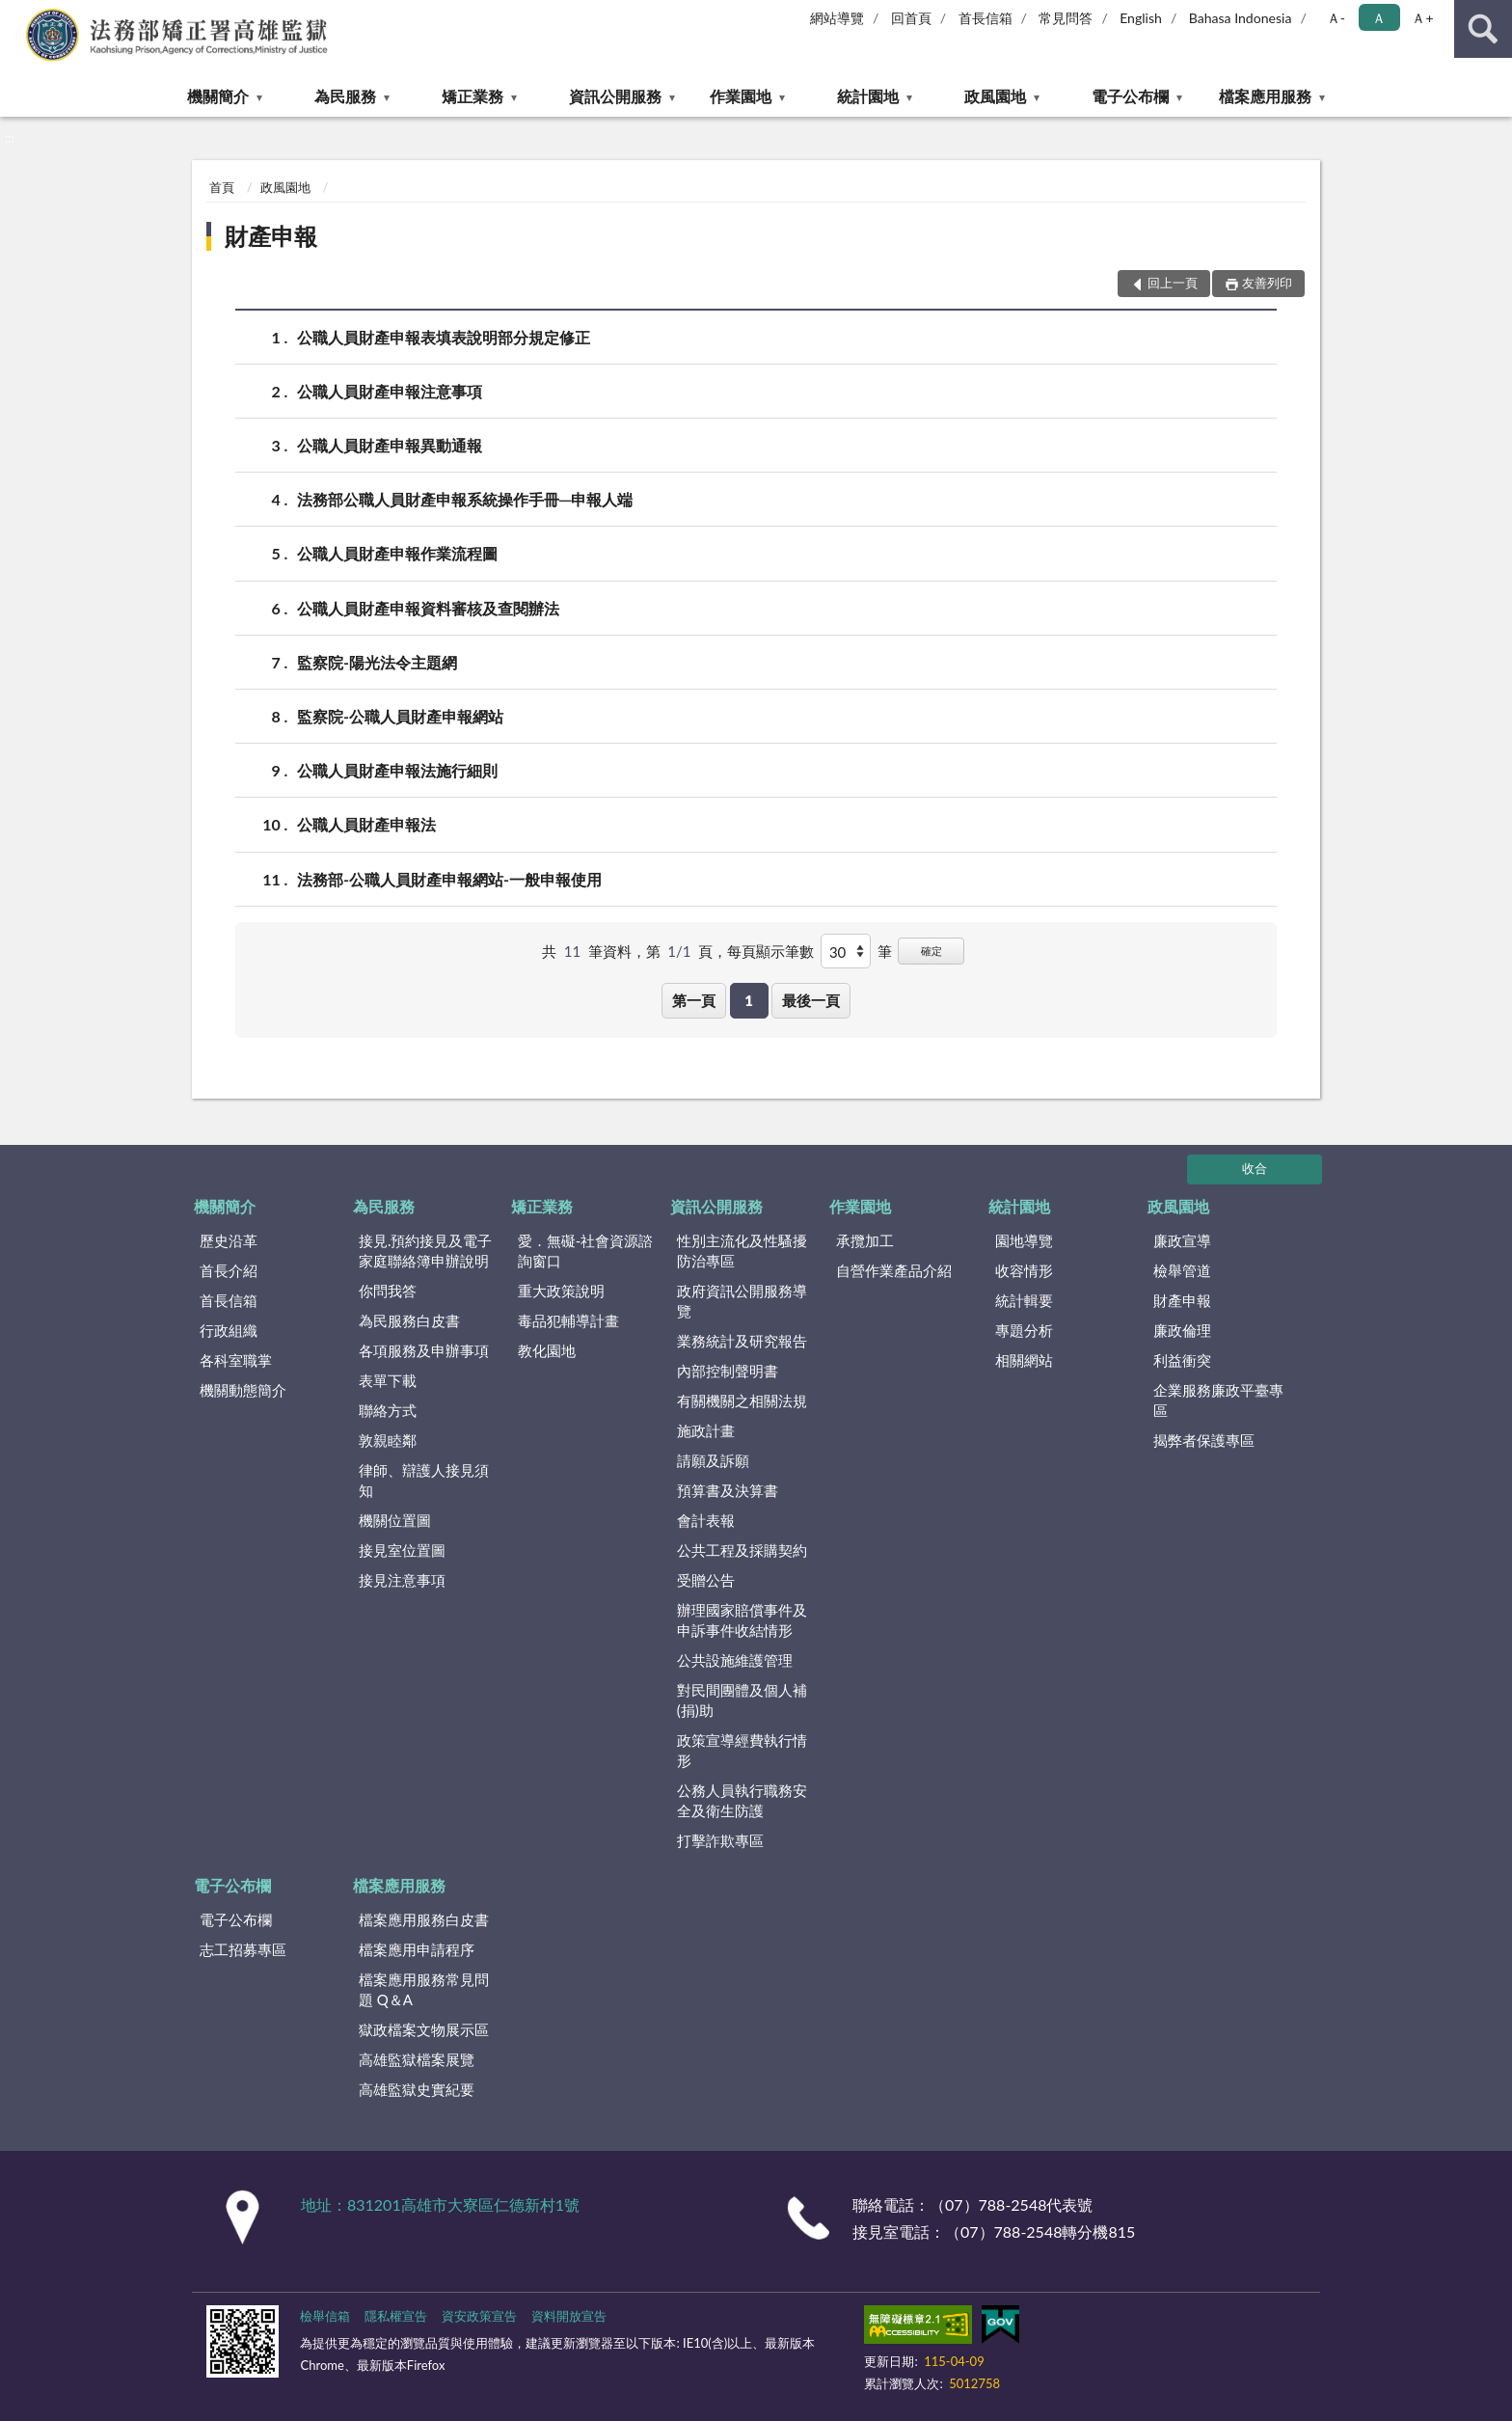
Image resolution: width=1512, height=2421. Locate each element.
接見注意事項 (402, 1580)
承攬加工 (865, 1240)
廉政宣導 (1182, 1240)
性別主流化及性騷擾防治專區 (742, 1250)
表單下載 (388, 1380)
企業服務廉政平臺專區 (1218, 1400)
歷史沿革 (228, 1240)
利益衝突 (1182, 1360)
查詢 (1483, 29)
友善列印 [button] (1267, 282)
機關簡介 (218, 96)
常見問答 (1066, 18)
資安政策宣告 (479, 2316)
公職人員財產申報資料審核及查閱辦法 (428, 608)
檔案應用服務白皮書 (424, 1919)
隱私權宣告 (395, 2316)
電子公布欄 (1130, 96)
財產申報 (271, 236)
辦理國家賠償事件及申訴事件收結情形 (742, 1620)
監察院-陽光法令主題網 (377, 662)
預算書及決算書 (727, 1490)
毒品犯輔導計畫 (568, 1320)
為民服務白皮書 (409, 1320)
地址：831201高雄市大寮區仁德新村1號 (440, 2204)
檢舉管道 (1182, 1270)
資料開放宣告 (569, 2316)
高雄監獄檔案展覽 (416, 2059)
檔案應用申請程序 (416, 1949)
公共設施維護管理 (735, 1660)
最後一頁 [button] (811, 1000)
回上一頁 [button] (1173, 282)
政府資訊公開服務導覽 (742, 1300)
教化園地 (547, 1350)
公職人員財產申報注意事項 (389, 391)
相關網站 (1024, 1360)
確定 (931, 950)
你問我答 (388, 1290)
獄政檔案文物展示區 (424, 2029)
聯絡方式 (388, 1410)
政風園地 (995, 96)
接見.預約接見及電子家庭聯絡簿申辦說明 (426, 1250)
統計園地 (868, 96)
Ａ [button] (1379, 18)
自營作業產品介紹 (894, 1270)
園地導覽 (1024, 1240)
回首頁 (911, 18)
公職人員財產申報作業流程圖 (397, 553)
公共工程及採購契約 (742, 1550)
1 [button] (748, 1000)
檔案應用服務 (1265, 96)
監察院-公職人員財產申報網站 (400, 716)
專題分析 (1024, 1330)
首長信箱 (985, 18)
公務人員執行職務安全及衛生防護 (742, 1800)
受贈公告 (706, 1580)
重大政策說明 (561, 1290)
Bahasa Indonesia (1240, 18)
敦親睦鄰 (388, 1440)
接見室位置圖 (402, 1550)
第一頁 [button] (694, 1000)
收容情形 (1024, 1270)
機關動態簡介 (243, 1390)
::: (15, 14)
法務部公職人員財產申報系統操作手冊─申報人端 (465, 499)
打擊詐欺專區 (720, 1840)
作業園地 (740, 96)
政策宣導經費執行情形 (742, 1750)
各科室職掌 (236, 1360)
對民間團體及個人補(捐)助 (742, 1700)
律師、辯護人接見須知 (424, 1480)
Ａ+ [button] (1422, 18)
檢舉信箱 (325, 2316)
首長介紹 (228, 1270)
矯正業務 (472, 96)
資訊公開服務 (615, 96)
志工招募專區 (243, 1949)
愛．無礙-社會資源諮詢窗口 (586, 1250)
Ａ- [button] (1336, 18)
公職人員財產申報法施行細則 (397, 770)
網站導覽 (837, 18)
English (1141, 18)
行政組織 (228, 1330)
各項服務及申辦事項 (424, 1350)
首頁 (221, 187)
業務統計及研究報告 (742, 1340)
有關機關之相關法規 (742, 1400)
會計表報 (706, 1520)
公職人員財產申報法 (366, 824)
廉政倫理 (1182, 1330)
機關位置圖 (395, 1520)
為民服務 (345, 96)
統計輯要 (1024, 1300)
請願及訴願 (713, 1460)
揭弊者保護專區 (1204, 1440)
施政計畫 (706, 1430)
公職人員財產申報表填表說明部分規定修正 (443, 337)
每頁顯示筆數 (770, 951)
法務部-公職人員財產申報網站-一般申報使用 (449, 879)
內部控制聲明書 (727, 1370)
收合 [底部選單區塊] (1254, 1168)
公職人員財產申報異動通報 (389, 445)
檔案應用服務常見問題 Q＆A (424, 1989)
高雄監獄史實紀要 (416, 2089)
